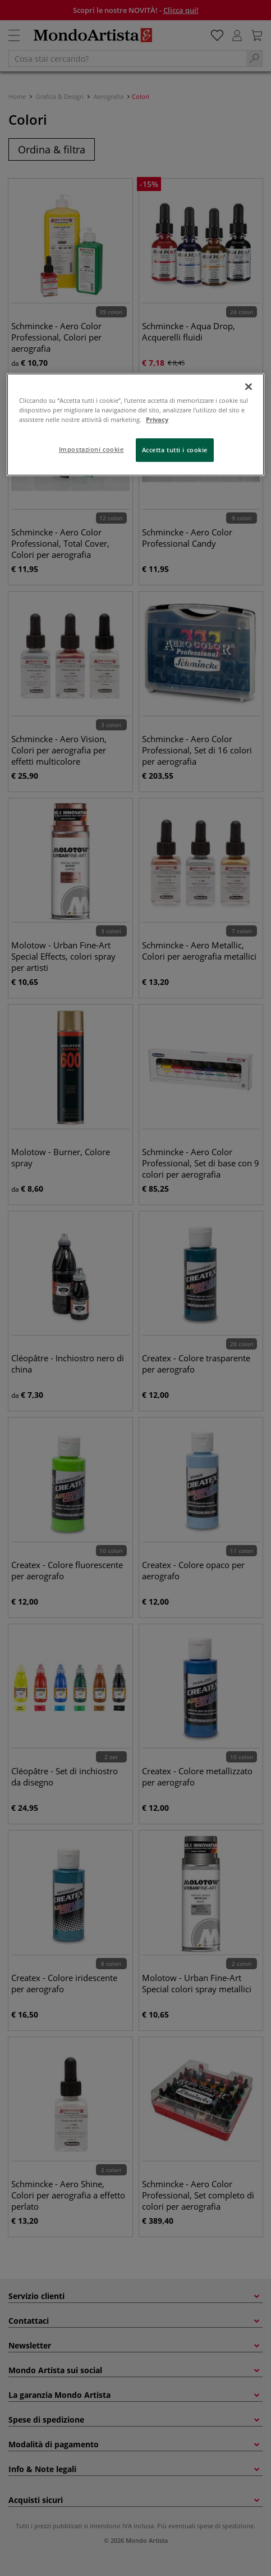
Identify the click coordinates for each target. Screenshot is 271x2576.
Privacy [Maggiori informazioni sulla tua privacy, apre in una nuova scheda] (157, 419)
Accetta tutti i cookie (175, 450)
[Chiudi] (248, 386)
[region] (135, 424)
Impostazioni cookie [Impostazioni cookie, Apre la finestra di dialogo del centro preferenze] (91, 449)
